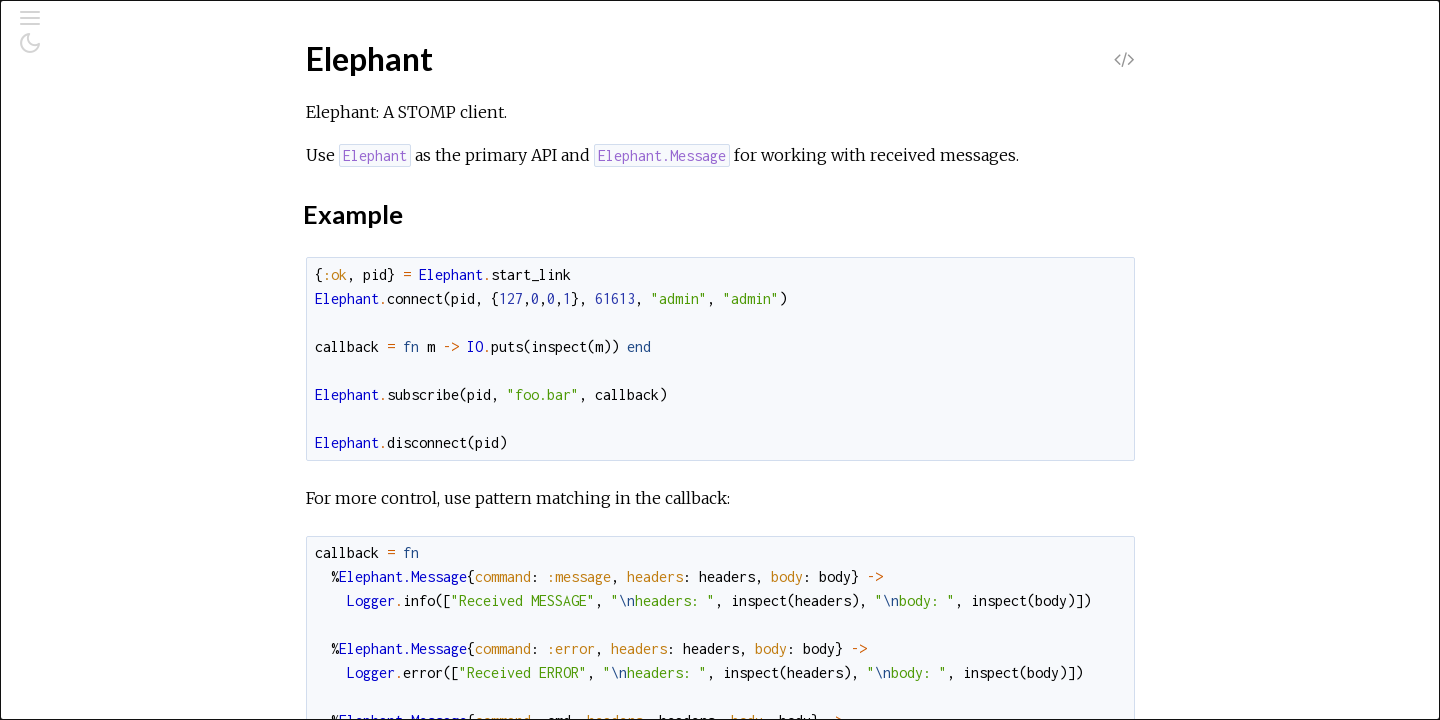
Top (87, 270)
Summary (107, 292)
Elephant (80, 237)
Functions (108, 314)
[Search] (138, 102)
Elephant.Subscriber (119, 429)
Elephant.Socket (106, 402)
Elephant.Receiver (113, 375)
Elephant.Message (113, 348)
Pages (71, 153)
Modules (83, 180)
